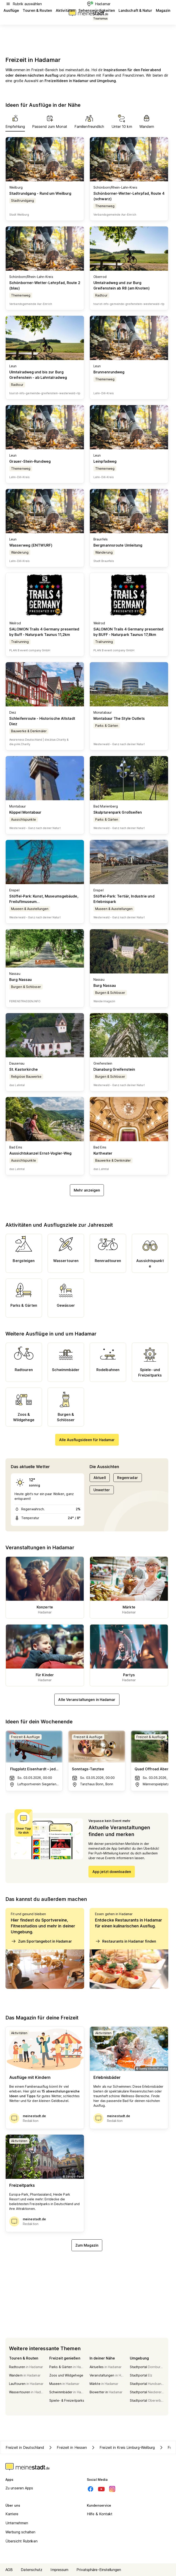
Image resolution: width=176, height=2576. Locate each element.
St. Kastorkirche (23, 1069)
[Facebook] (90, 2489)
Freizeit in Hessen (67, 2447)
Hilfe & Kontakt (100, 2514)
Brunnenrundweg (108, 372)
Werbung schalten (20, 2532)
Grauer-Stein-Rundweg (30, 461)
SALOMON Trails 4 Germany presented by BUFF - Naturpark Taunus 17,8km (128, 632)
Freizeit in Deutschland (25, 2447)
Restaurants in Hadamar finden (125, 1941)
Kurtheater (102, 1153)
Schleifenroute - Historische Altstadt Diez (42, 721)
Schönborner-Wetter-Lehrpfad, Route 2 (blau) (44, 285)
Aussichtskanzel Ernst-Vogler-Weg (40, 1153)
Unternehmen (16, 2523)
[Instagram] (112, 2489)
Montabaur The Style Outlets (119, 718)
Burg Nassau (20, 979)
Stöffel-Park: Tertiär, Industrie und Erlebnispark (124, 899)
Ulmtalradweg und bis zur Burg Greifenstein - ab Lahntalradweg (38, 375)
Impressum (59, 2569)
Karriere (11, 2514)
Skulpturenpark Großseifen (117, 812)
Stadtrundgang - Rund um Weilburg (40, 193)
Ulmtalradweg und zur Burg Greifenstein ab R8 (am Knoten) (121, 285)
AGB (9, 2569)
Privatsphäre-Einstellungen (98, 2569)
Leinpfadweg (105, 461)
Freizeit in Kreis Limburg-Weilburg (122, 2447)
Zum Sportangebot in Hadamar (41, 1941)
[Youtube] (101, 2489)
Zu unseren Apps (19, 2488)
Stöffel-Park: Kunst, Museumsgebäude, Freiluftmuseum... (43, 899)
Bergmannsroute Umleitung (117, 545)
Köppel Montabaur (25, 812)
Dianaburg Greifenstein (114, 1069)
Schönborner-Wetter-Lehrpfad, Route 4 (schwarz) (128, 196)
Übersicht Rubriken (21, 2541)
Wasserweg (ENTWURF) (30, 545)
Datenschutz (31, 2569)
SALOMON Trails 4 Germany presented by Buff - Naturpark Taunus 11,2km (44, 632)
